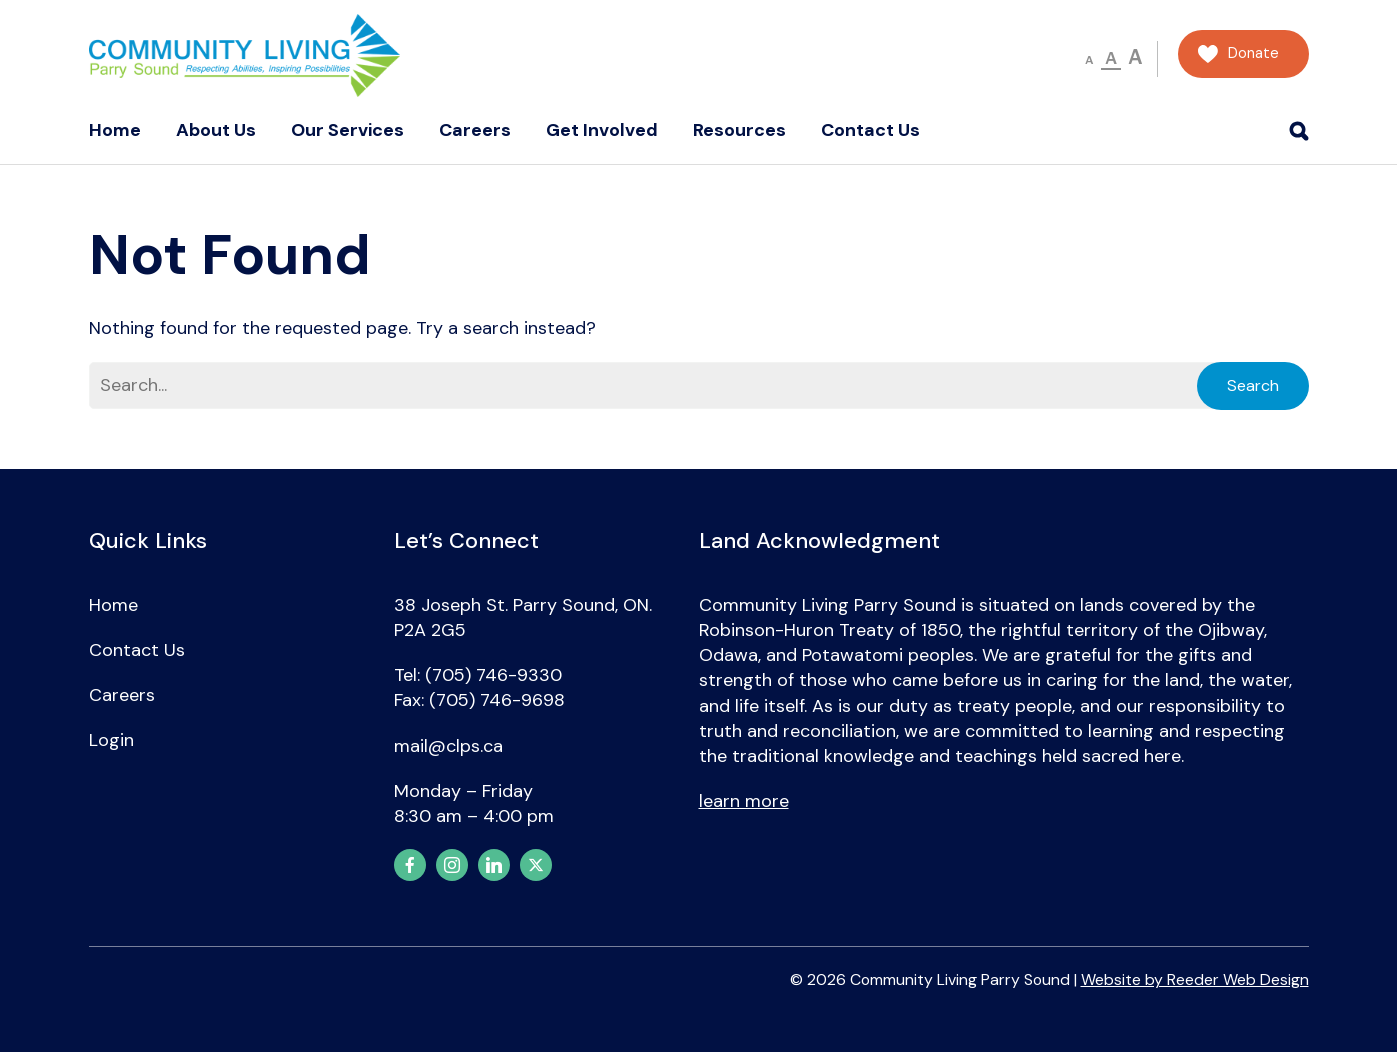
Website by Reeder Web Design (1195, 979)
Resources (739, 130)
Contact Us (870, 130)
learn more (744, 801)
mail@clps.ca (448, 746)
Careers (475, 130)
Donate (1253, 53)
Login (111, 740)
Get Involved (602, 130)
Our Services (347, 130)
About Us (216, 130)
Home (115, 130)
